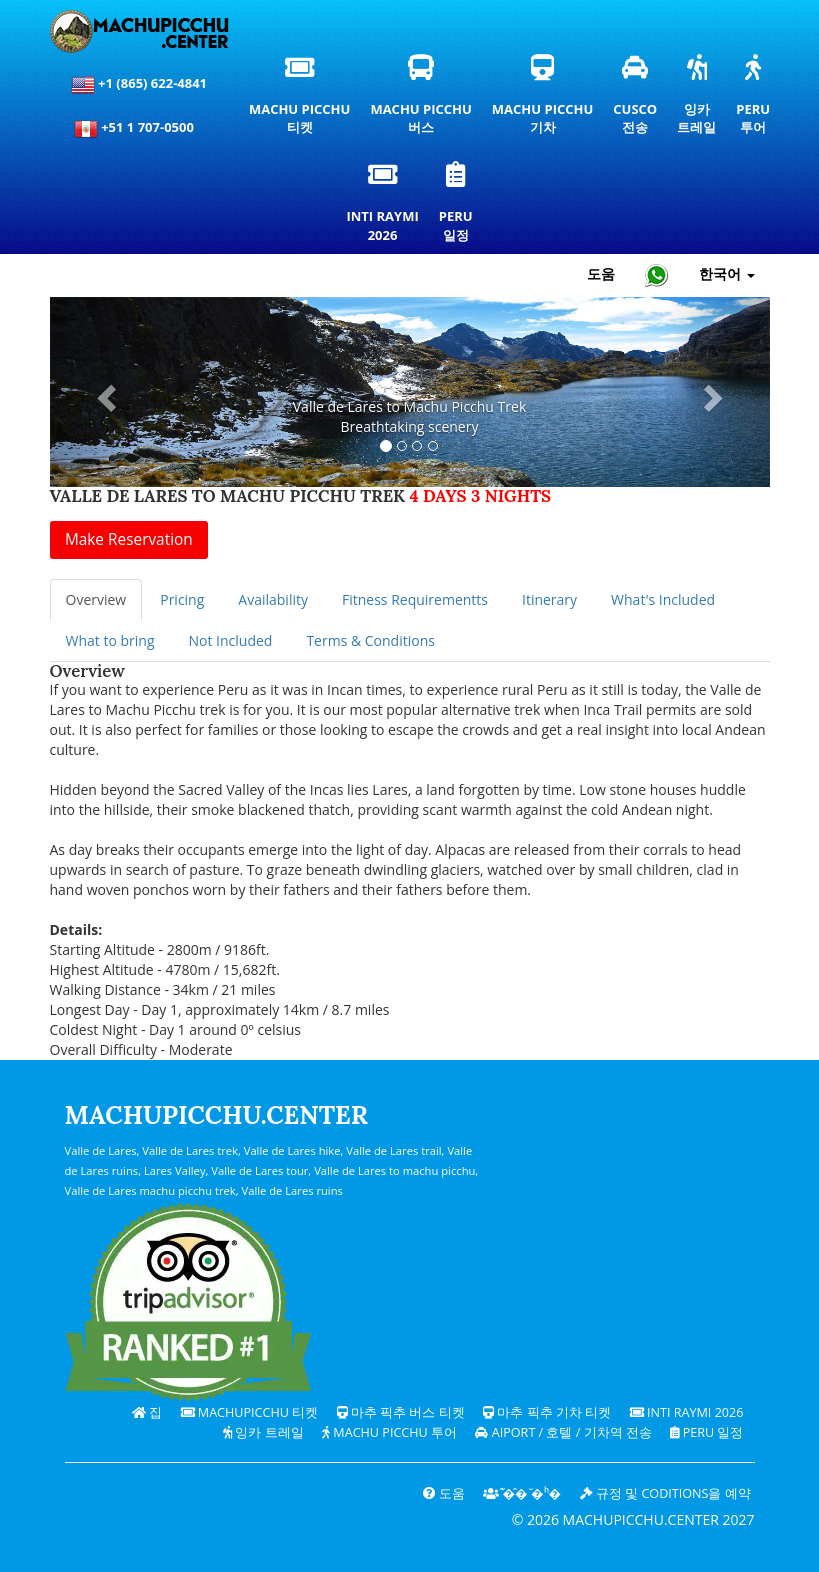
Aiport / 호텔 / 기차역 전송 (563, 1432)
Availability (273, 599)
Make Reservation (129, 539)
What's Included (663, 599)
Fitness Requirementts (415, 599)
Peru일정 (458, 207)
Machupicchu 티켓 (250, 1412)
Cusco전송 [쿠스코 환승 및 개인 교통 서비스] (636, 100)
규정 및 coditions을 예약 (665, 1493)
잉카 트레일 (263, 1432)
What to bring (110, 640)
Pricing (182, 599)
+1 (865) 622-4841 (139, 85)
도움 (444, 1493)
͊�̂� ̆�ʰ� (522, 1493)
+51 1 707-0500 (139, 129)
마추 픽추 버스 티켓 (401, 1412)
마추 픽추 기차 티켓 (547, 1412)
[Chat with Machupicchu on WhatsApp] (657, 274)
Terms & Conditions (370, 640)
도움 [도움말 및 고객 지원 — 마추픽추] (601, 273)
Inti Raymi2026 (385, 207)
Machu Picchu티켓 (299, 100)
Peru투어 (754, 100)
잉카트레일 (698, 100)
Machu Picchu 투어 (389, 1432)
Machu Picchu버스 (425, 100)
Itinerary (549, 599)
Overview (96, 599)
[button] (104, 392)
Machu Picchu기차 (542, 100)
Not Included (230, 640)
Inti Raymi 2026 (687, 1412)
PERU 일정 (706, 1432)
